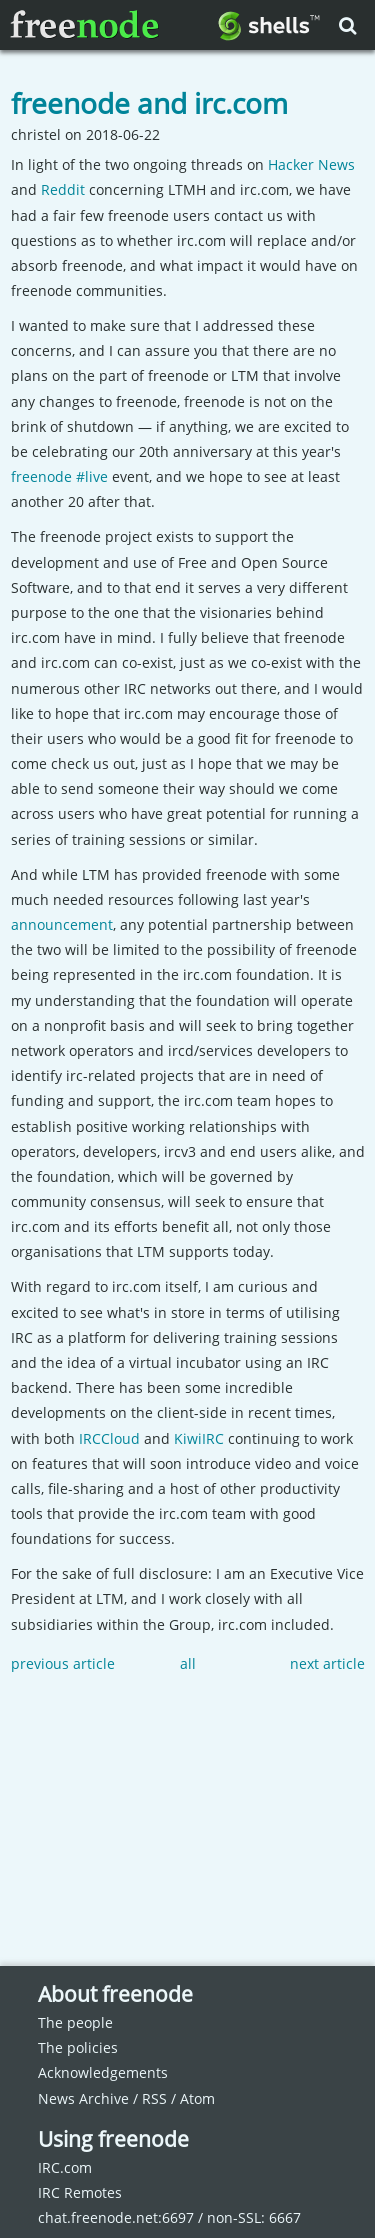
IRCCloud (109, 1438)
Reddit (63, 189)
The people (75, 2022)
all (188, 1663)
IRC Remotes (80, 2192)
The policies (78, 2047)
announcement (62, 924)
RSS (154, 2098)
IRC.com (65, 2167)
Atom (197, 2098)
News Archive (83, 2098)
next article (327, 1663)
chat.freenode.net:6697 (116, 2217)
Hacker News (311, 164)
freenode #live (59, 476)
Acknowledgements (103, 2072)
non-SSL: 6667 (254, 2217)
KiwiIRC (199, 1438)
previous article (63, 1663)
